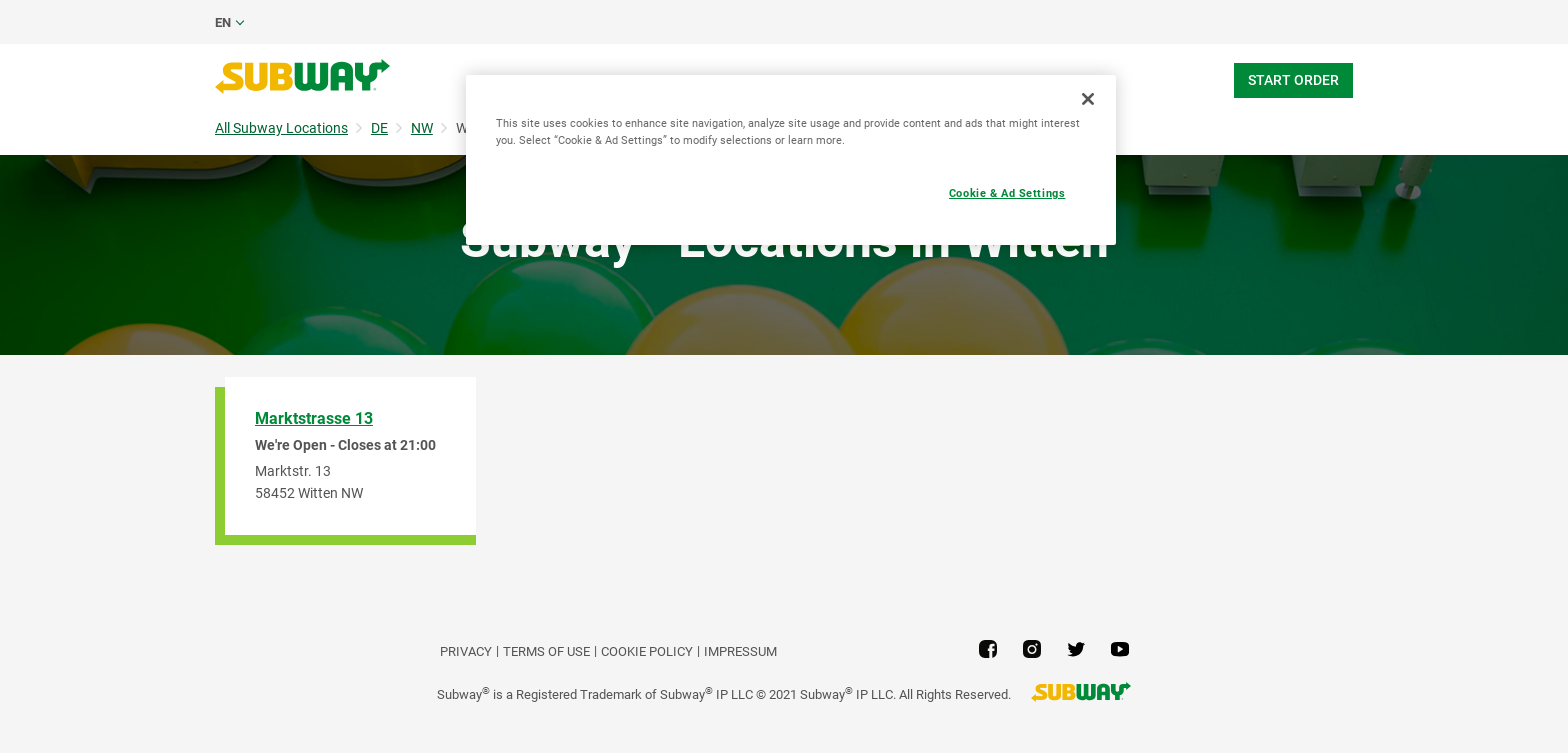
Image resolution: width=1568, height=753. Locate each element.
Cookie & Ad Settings (1007, 193)
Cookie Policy (647, 651)
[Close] (1088, 99)
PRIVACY (466, 651)
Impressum (740, 651)
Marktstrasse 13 (314, 418)
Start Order (1293, 80)
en (223, 22)
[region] (791, 160)
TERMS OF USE (546, 651)
